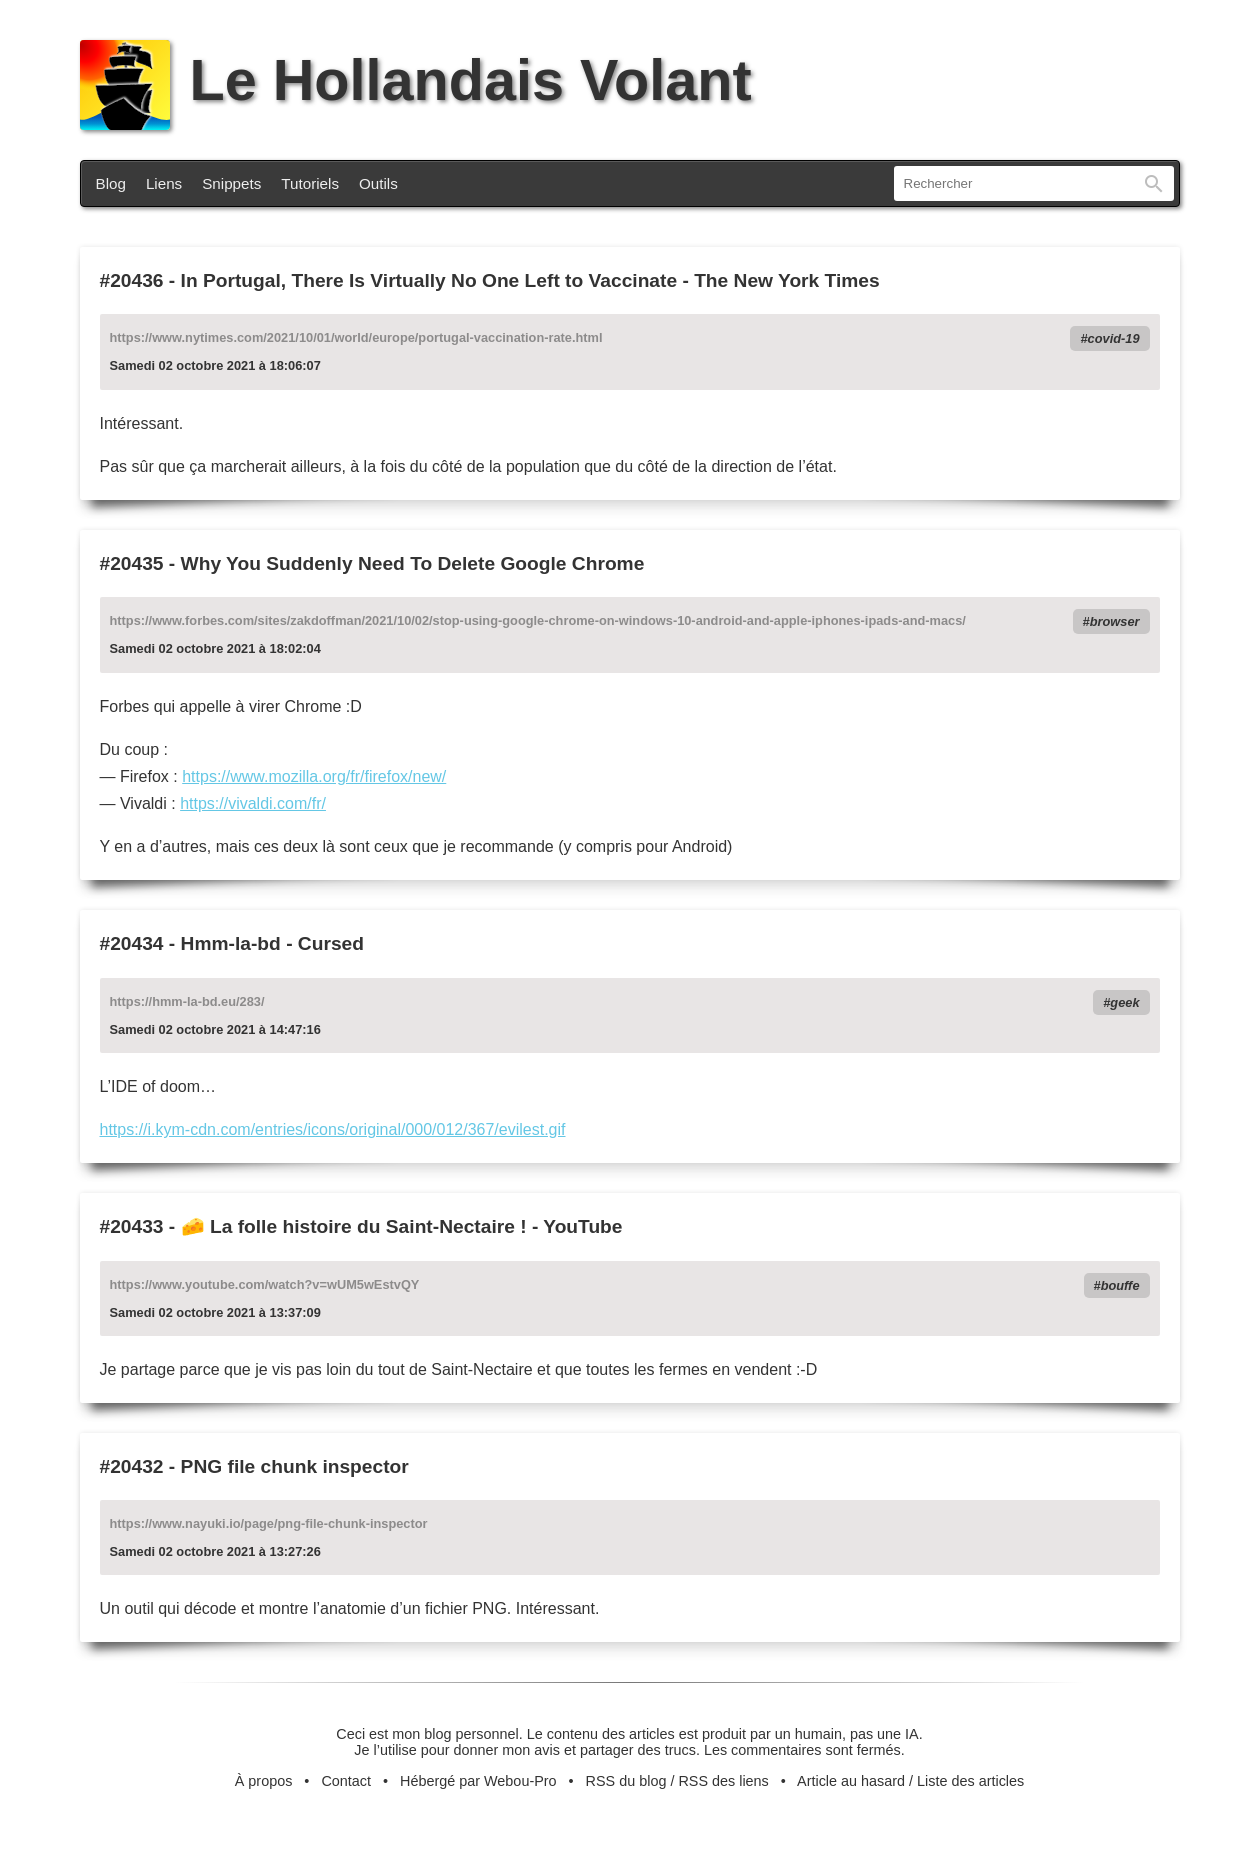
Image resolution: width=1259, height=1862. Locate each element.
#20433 (132, 1226)
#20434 (132, 943)
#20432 (132, 1466)
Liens (164, 183)
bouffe (1120, 1285)
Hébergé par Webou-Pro (478, 1781)
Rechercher (1154, 183)
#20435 (132, 563)
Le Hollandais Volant (416, 80)
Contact (346, 1781)
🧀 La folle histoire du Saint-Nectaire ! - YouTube (402, 1226)
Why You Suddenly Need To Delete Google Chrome (413, 563)
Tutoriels (310, 183)
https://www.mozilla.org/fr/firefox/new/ (314, 776)
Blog (111, 183)
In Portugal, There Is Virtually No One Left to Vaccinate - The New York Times (530, 280)
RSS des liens (723, 1781)
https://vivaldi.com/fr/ (253, 803)
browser (1115, 621)
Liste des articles (970, 1781)
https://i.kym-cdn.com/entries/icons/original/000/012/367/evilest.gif (333, 1129)
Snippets (231, 183)
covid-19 (1114, 338)
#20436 (132, 280)
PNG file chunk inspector (295, 1466)
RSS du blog (626, 1781)
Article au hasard (851, 1781)
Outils (378, 183)
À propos (264, 1781)
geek (1124, 1002)
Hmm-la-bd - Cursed (272, 943)
